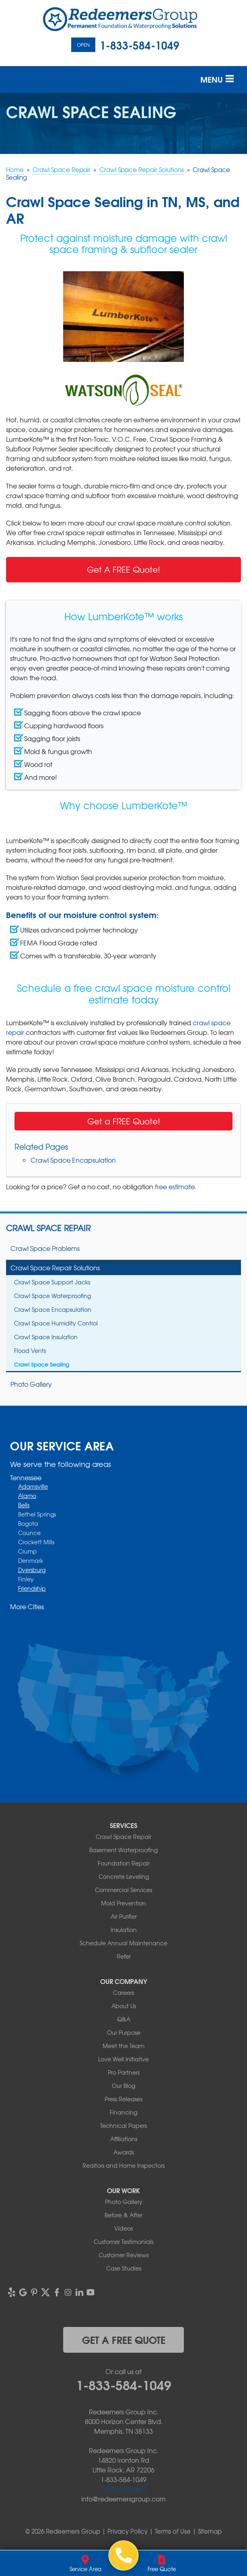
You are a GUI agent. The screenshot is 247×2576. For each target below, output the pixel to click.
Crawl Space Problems (45, 1248)
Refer (124, 1956)
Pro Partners (124, 2072)
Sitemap (210, 2531)
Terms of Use (173, 2531)
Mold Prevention (123, 1903)
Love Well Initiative (123, 2059)
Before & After (123, 2215)
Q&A (123, 2019)
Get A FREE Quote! (123, 569)
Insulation (124, 1930)
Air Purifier (124, 1916)
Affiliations (123, 2139)
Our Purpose (123, 2032)
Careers (123, 1992)
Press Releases (123, 2099)
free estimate (175, 1186)
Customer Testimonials (123, 2241)
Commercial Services (123, 1890)
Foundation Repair (124, 1863)
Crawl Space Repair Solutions (55, 1267)
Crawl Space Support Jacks (52, 1282)
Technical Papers (123, 2125)
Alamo (27, 1496)
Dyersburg (31, 1570)
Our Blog (123, 2086)
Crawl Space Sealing (41, 1364)
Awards (123, 2152)
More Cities (27, 1606)
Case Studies (123, 2268)
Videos (123, 2228)
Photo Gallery (31, 1384)
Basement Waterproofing (123, 1850)
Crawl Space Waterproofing (52, 1296)
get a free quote (123, 2339)
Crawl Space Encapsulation (73, 1160)
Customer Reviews (123, 2255)
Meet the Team (123, 2046)
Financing (123, 2112)
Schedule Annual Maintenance (123, 1943)
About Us (123, 2006)
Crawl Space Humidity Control (56, 1323)
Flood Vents (30, 1350)
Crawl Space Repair (48, 1228)
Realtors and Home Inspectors (123, 2165)
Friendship (32, 1588)
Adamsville (33, 1486)
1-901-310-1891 (123, 2489)
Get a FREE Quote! (123, 1121)
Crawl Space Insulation (46, 1337)
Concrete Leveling (124, 1876)
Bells (23, 1505)
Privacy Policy (127, 2531)
